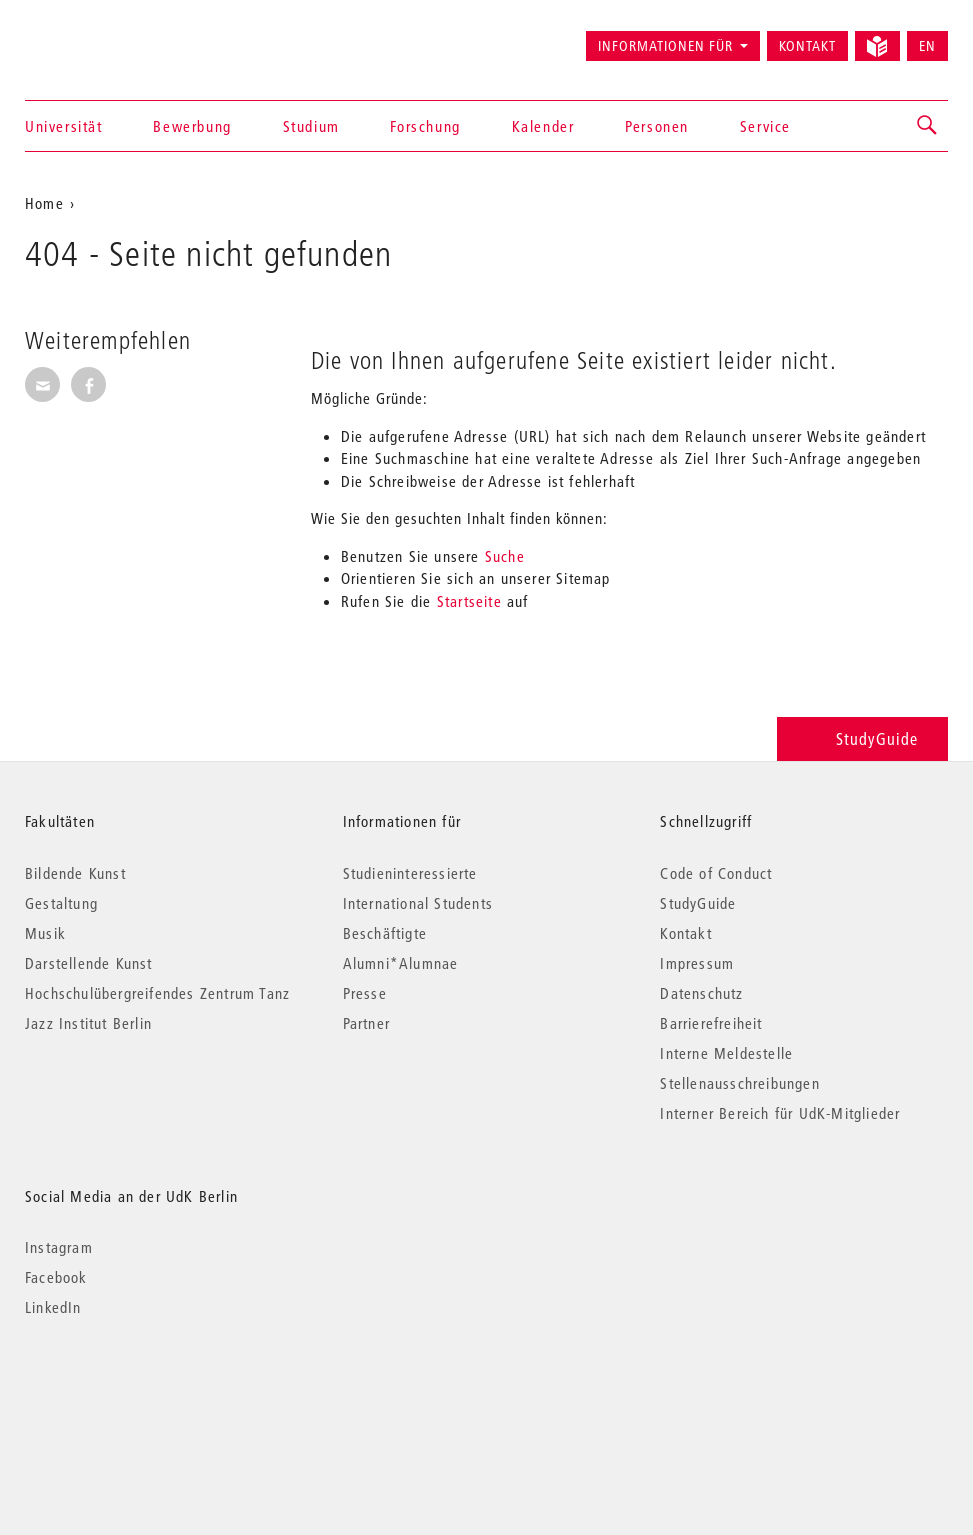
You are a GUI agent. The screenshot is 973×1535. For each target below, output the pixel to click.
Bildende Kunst (75, 873)
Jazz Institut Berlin (88, 1023)
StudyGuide (862, 738)
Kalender (543, 126)
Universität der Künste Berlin (103, 37)
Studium (311, 126)
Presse (365, 993)
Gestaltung (61, 903)
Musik (45, 933)
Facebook (56, 1277)
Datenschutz (701, 993)
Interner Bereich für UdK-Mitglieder (780, 1113)
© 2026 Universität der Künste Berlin (129, 1391)
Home (44, 203)
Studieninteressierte (410, 873)
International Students (418, 903)
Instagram (59, 1247)
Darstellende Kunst (89, 963)
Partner (366, 1023)
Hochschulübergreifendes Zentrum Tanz (157, 993)
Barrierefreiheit (711, 1023)
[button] (928, 126)
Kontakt (807, 46)
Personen (657, 126)
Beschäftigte (385, 933)
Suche (505, 556)
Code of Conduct (716, 873)
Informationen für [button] (665, 46)
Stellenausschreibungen (739, 1083)
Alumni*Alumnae (401, 963)
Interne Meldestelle (726, 1053)
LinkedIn (53, 1307)
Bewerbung (192, 126)
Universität (64, 126)
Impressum (697, 963)
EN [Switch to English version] (927, 46)
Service (765, 126)
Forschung (425, 126)
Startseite (469, 601)
